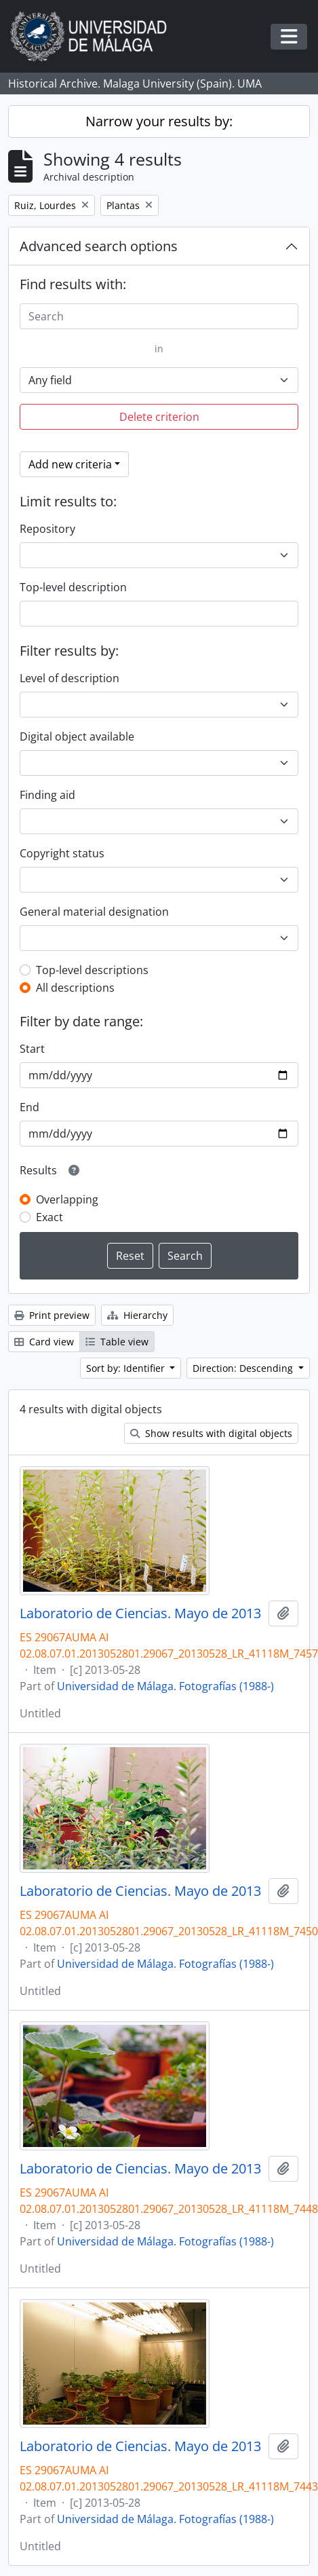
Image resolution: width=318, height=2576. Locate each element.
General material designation (94, 911)
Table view (116, 1341)
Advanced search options (99, 246)
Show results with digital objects (211, 1433)
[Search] (159, 316)
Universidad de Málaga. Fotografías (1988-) (165, 1686)
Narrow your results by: (159, 121)
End (29, 1107)
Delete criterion (159, 416)
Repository (47, 528)
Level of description (69, 678)
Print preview (52, 1315)
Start (32, 1048)
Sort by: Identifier (126, 1368)
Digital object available (77, 736)
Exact (49, 1217)
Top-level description (73, 587)
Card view (44, 1341)
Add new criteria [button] (70, 464)
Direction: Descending (244, 1368)
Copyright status (62, 853)
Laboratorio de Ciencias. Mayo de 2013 (140, 1613)
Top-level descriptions (92, 970)
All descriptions (75, 987)
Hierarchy (137, 1315)
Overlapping (67, 1199)
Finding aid (47, 794)
